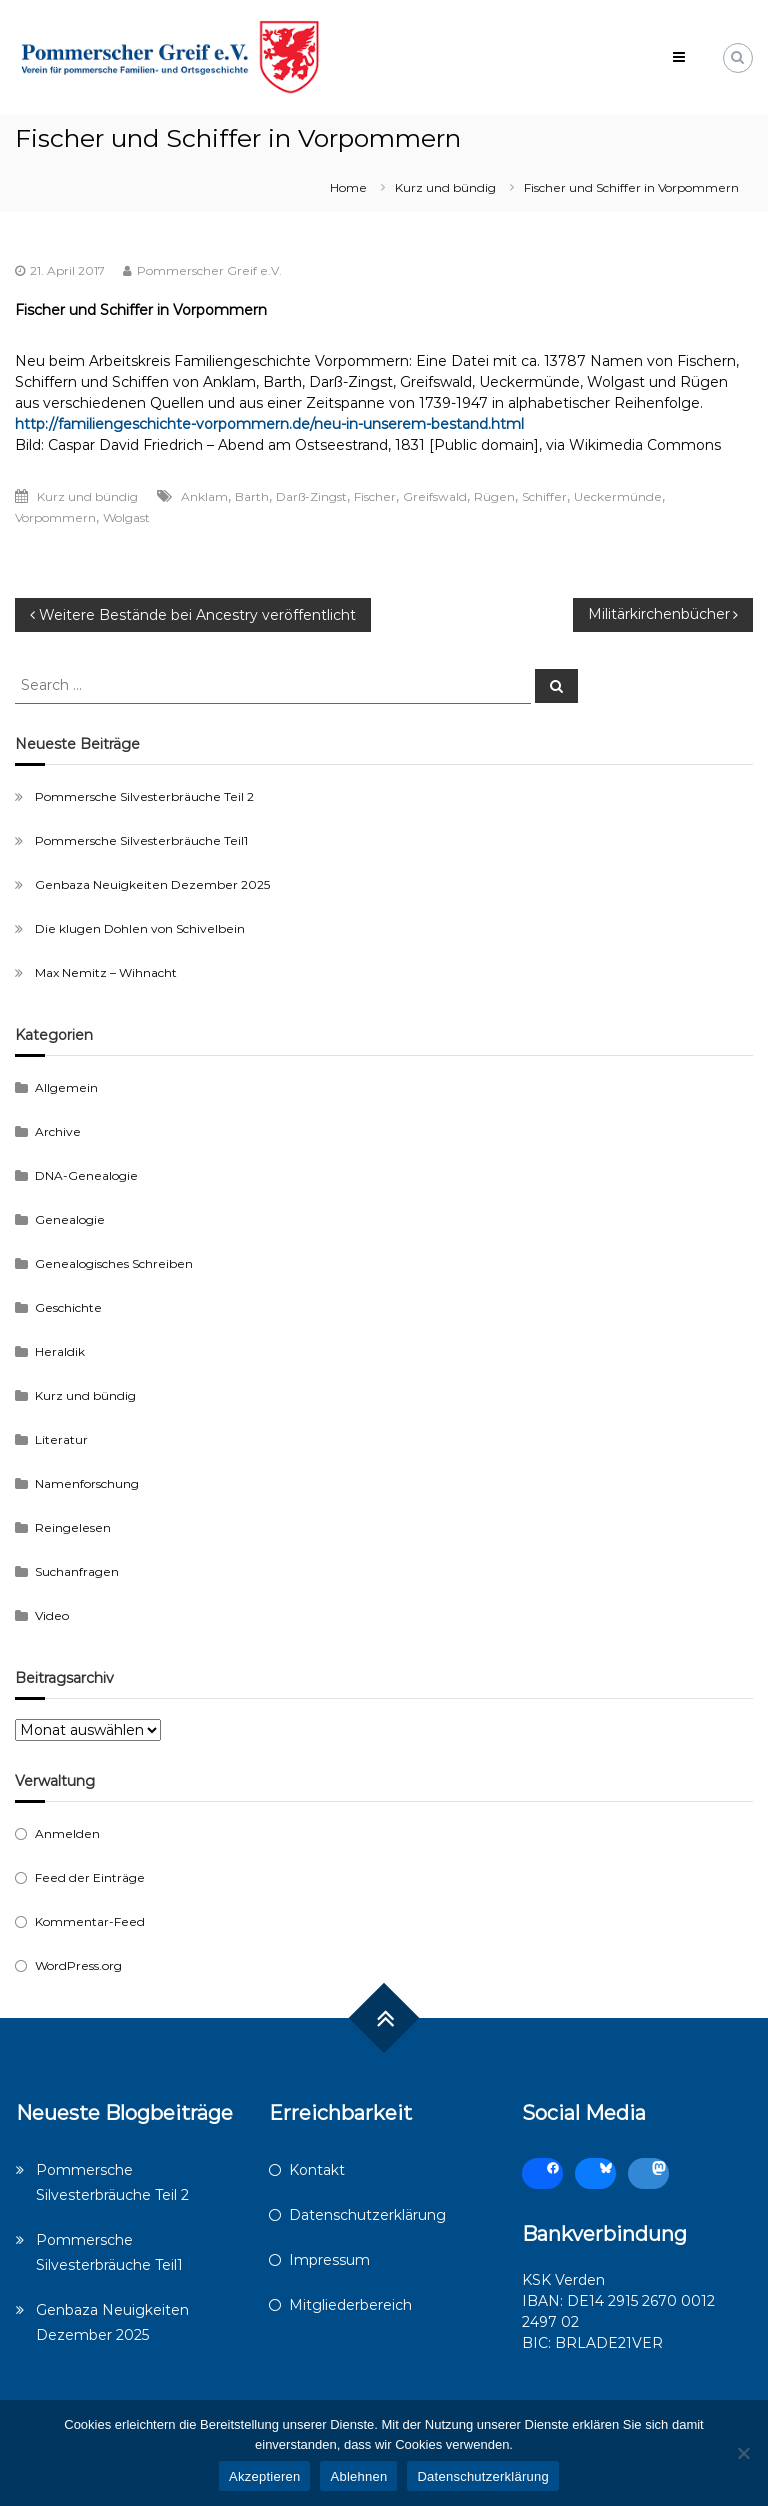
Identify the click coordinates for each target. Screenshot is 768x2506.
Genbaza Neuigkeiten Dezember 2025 (152, 884)
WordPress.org (78, 1965)
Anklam (204, 496)
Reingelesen (73, 1527)
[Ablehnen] (743, 2453)
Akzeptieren (264, 2476)
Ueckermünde (618, 496)
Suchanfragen (77, 1571)
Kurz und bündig (445, 187)
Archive (58, 1131)
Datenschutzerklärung (367, 2215)
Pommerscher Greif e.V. (209, 270)
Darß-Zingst (311, 496)
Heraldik (60, 1351)
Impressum (329, 2260)
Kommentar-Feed (90, 1921)
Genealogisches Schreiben (114, 1263)
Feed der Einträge (90, 1877)
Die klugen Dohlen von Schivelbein (140, 928)
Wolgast (126, 517)
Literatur (61, 1439)
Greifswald (435, 496)
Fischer (375, 496)
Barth (252, 496)
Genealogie (70, 1219)
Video (52, 1615)
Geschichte (68, 1307)
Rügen (494, 496)
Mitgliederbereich (350, 2305)
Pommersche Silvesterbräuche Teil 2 (144, 796)
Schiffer (544, 496)
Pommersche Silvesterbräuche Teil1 (141, 840)
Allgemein (66, 1087)
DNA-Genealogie (86, 1175)
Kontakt (317, 2170)
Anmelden (67, 1833)
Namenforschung (87, 1483)
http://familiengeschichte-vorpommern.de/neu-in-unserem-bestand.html (269, 424)
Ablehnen (358, 2476)
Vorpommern (55, 517)
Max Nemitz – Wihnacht (106, 972)
